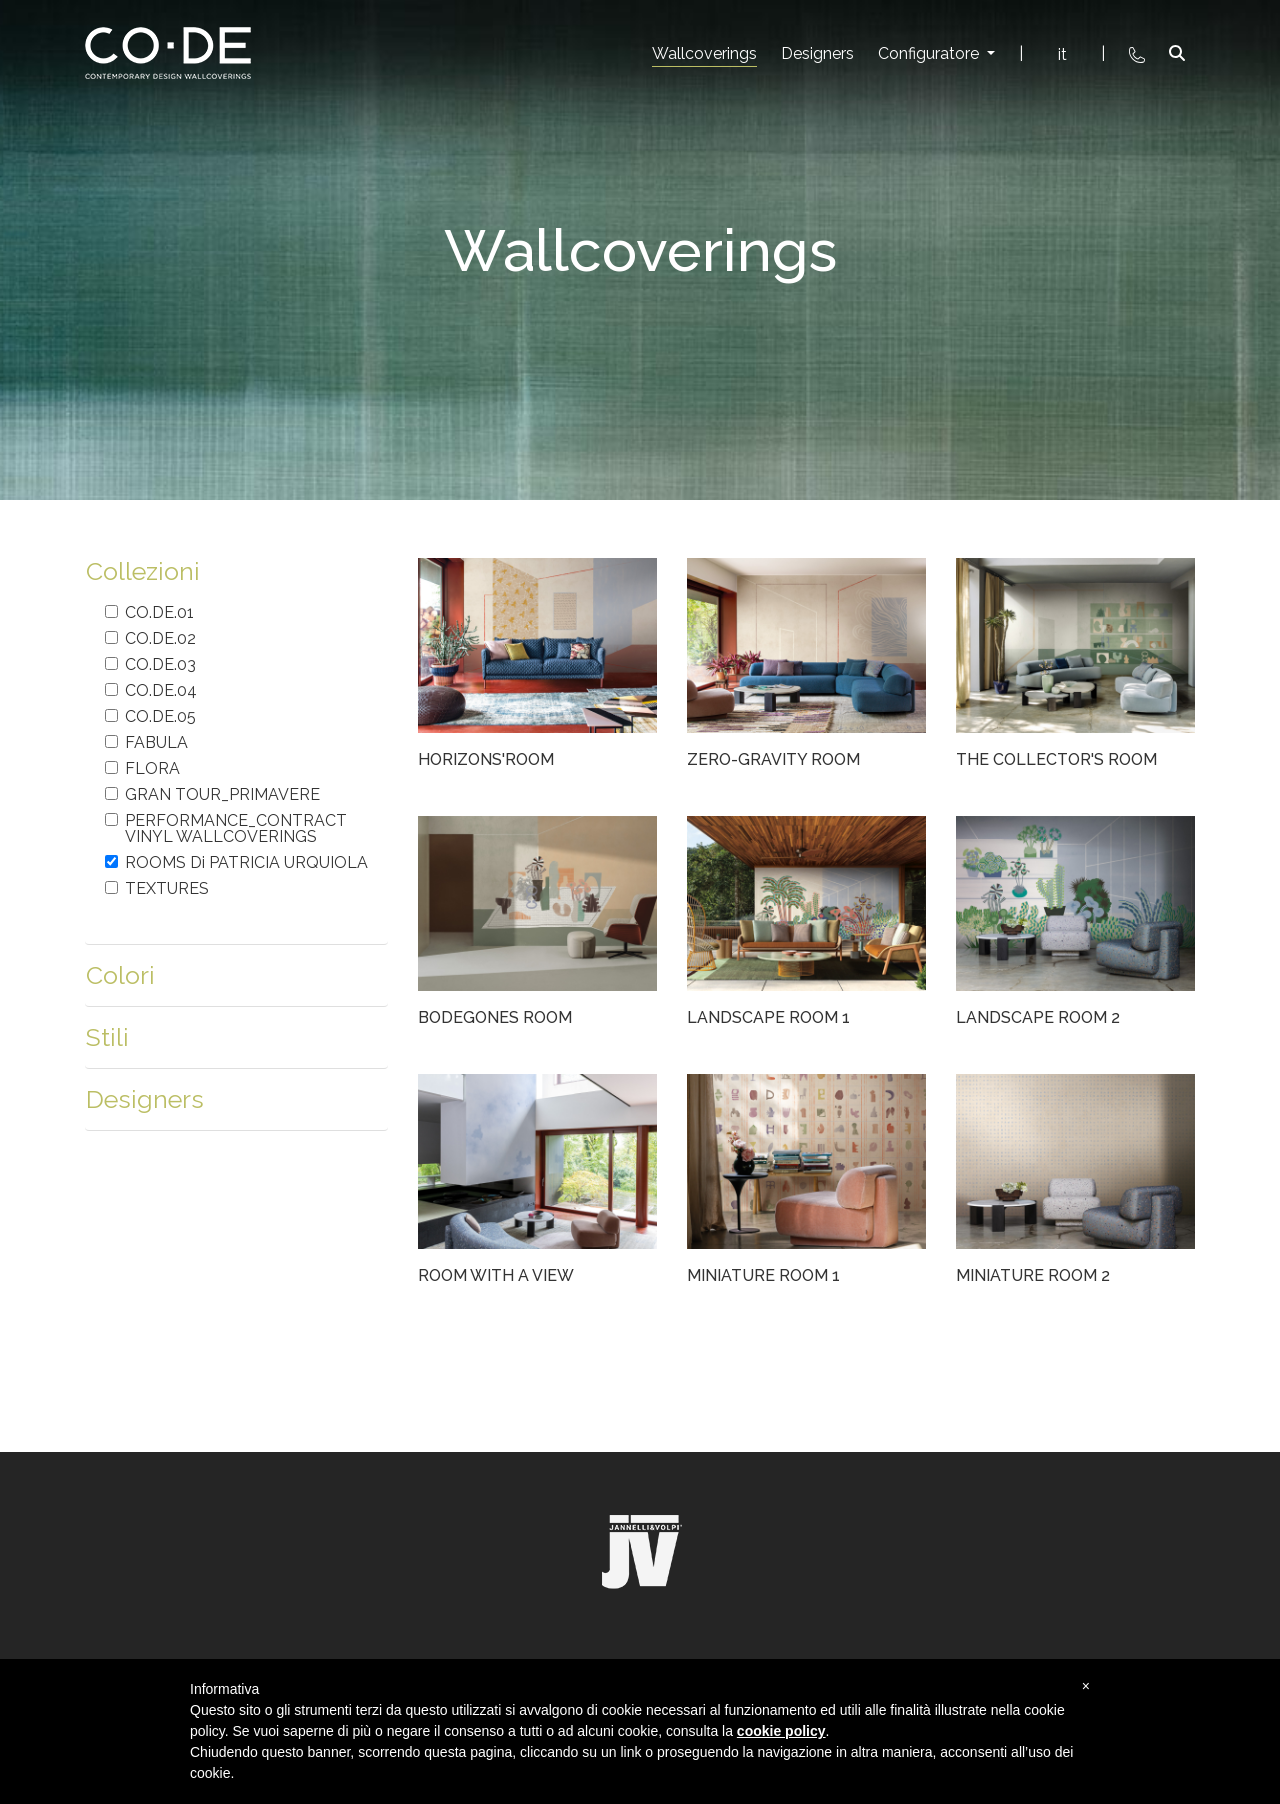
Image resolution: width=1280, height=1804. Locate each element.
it (1062, 54)
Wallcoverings (704, 53)
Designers (817, 53)
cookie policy (781, 1731)
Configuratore (930, 53)
